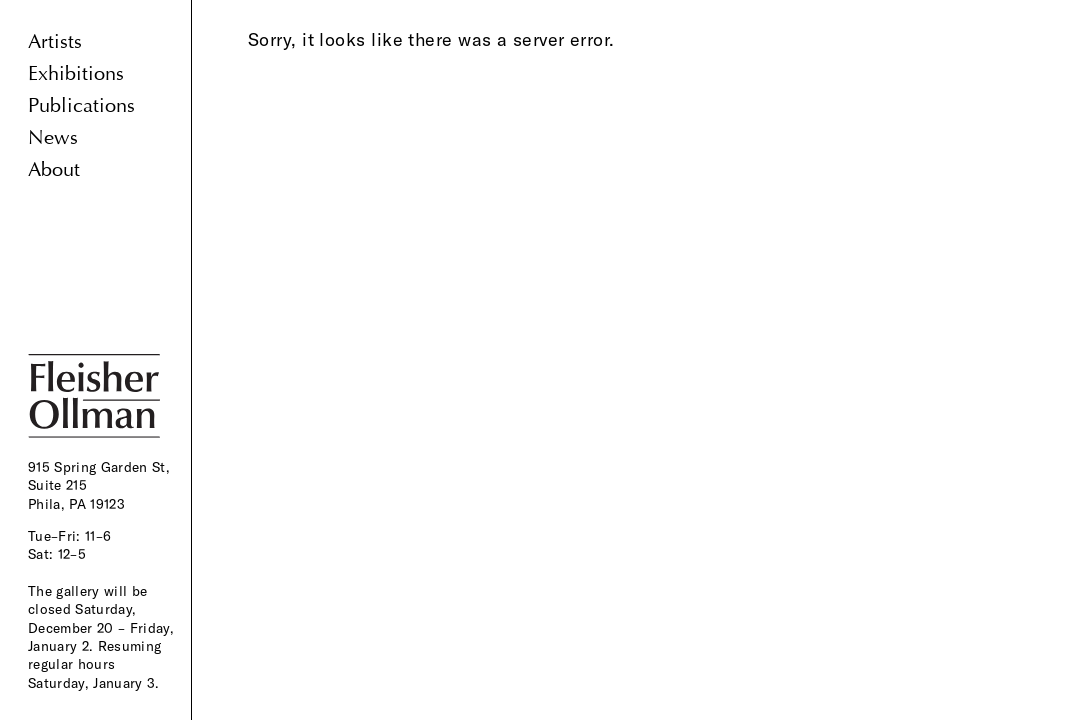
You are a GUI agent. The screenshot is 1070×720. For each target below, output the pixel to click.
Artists (55, 41)
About (54, 169)
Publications (81, 105)
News (53, 137)
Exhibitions (76, 73)
